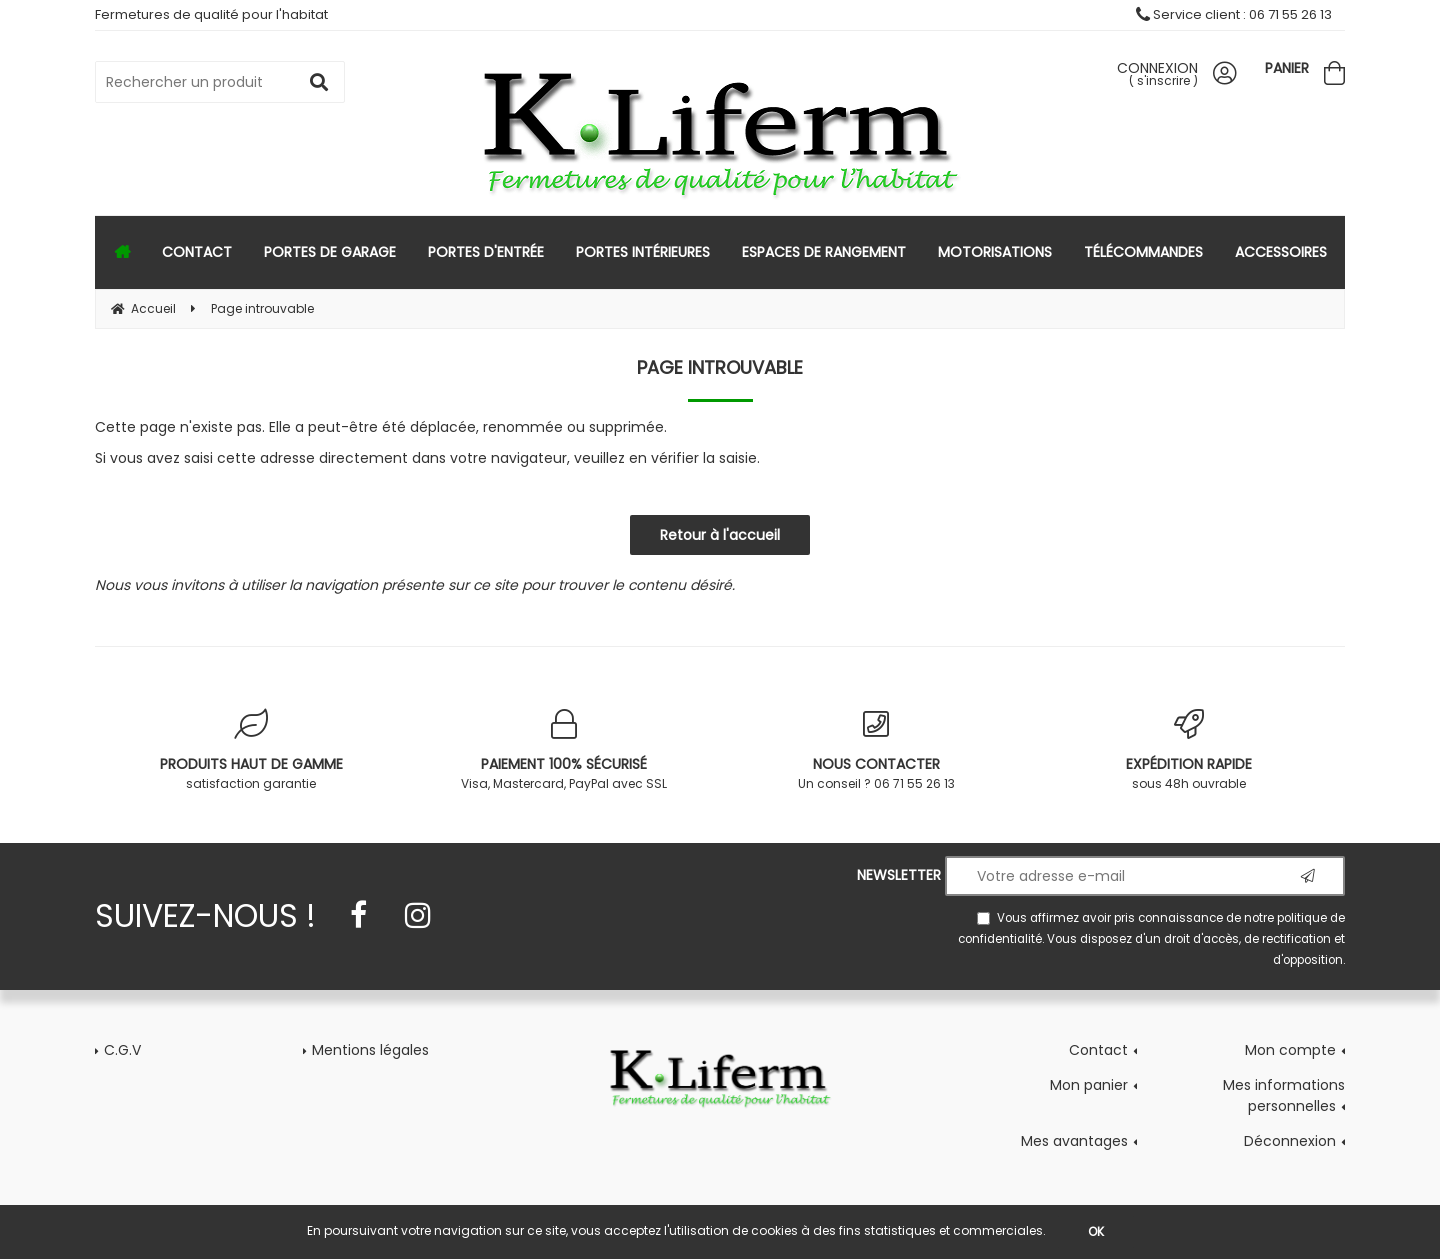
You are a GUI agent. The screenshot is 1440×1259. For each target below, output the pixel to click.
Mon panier (1089, 1085)
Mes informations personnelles (1284, 1095)
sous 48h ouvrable (1189, 750)
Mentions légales (370, 1050)
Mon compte (1290, 1050)
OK (1096, 1231)
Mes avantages (1074, 1141)
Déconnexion (1290, 1141)
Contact (1098, 1050)
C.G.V (122, 1050)
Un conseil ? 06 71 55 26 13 (876, 750)
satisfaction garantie (251, 750)
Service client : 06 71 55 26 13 (1234, 14)
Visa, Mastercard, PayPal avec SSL (564, 750)
